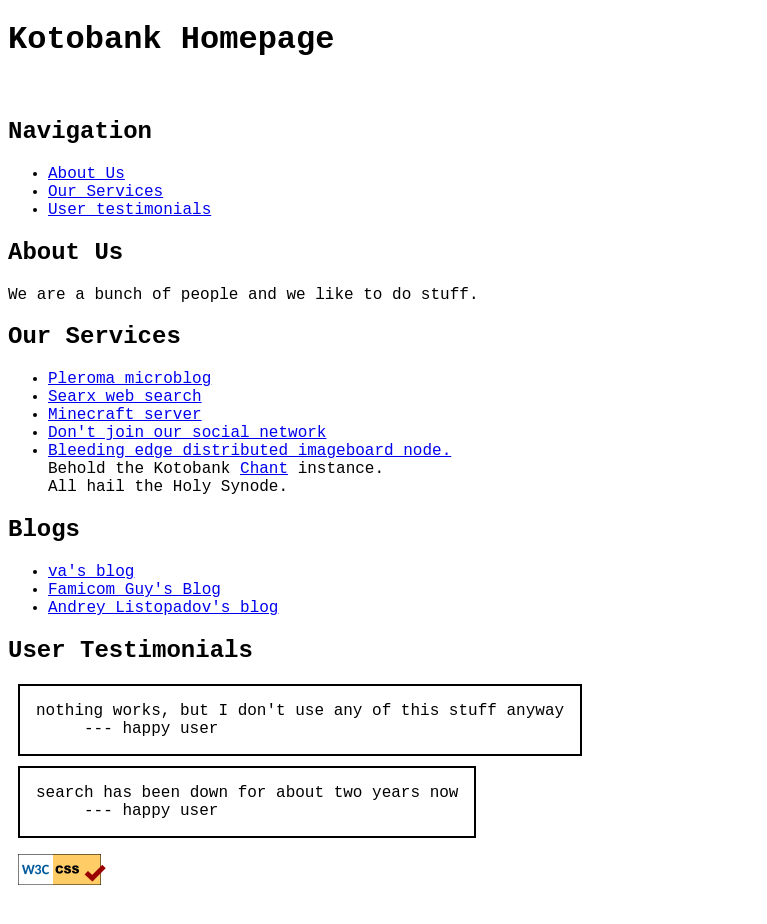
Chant (264, 469)
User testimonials (129, 210)
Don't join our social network (187, 433)
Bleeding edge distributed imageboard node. (249, 451)
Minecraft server (125, 415)
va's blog (91, 572)
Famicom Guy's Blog (134, 590)
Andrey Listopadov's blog (163, 608)
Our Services (105, 192)
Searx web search (125, 397)
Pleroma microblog (129, 379)
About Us (86, 174)
